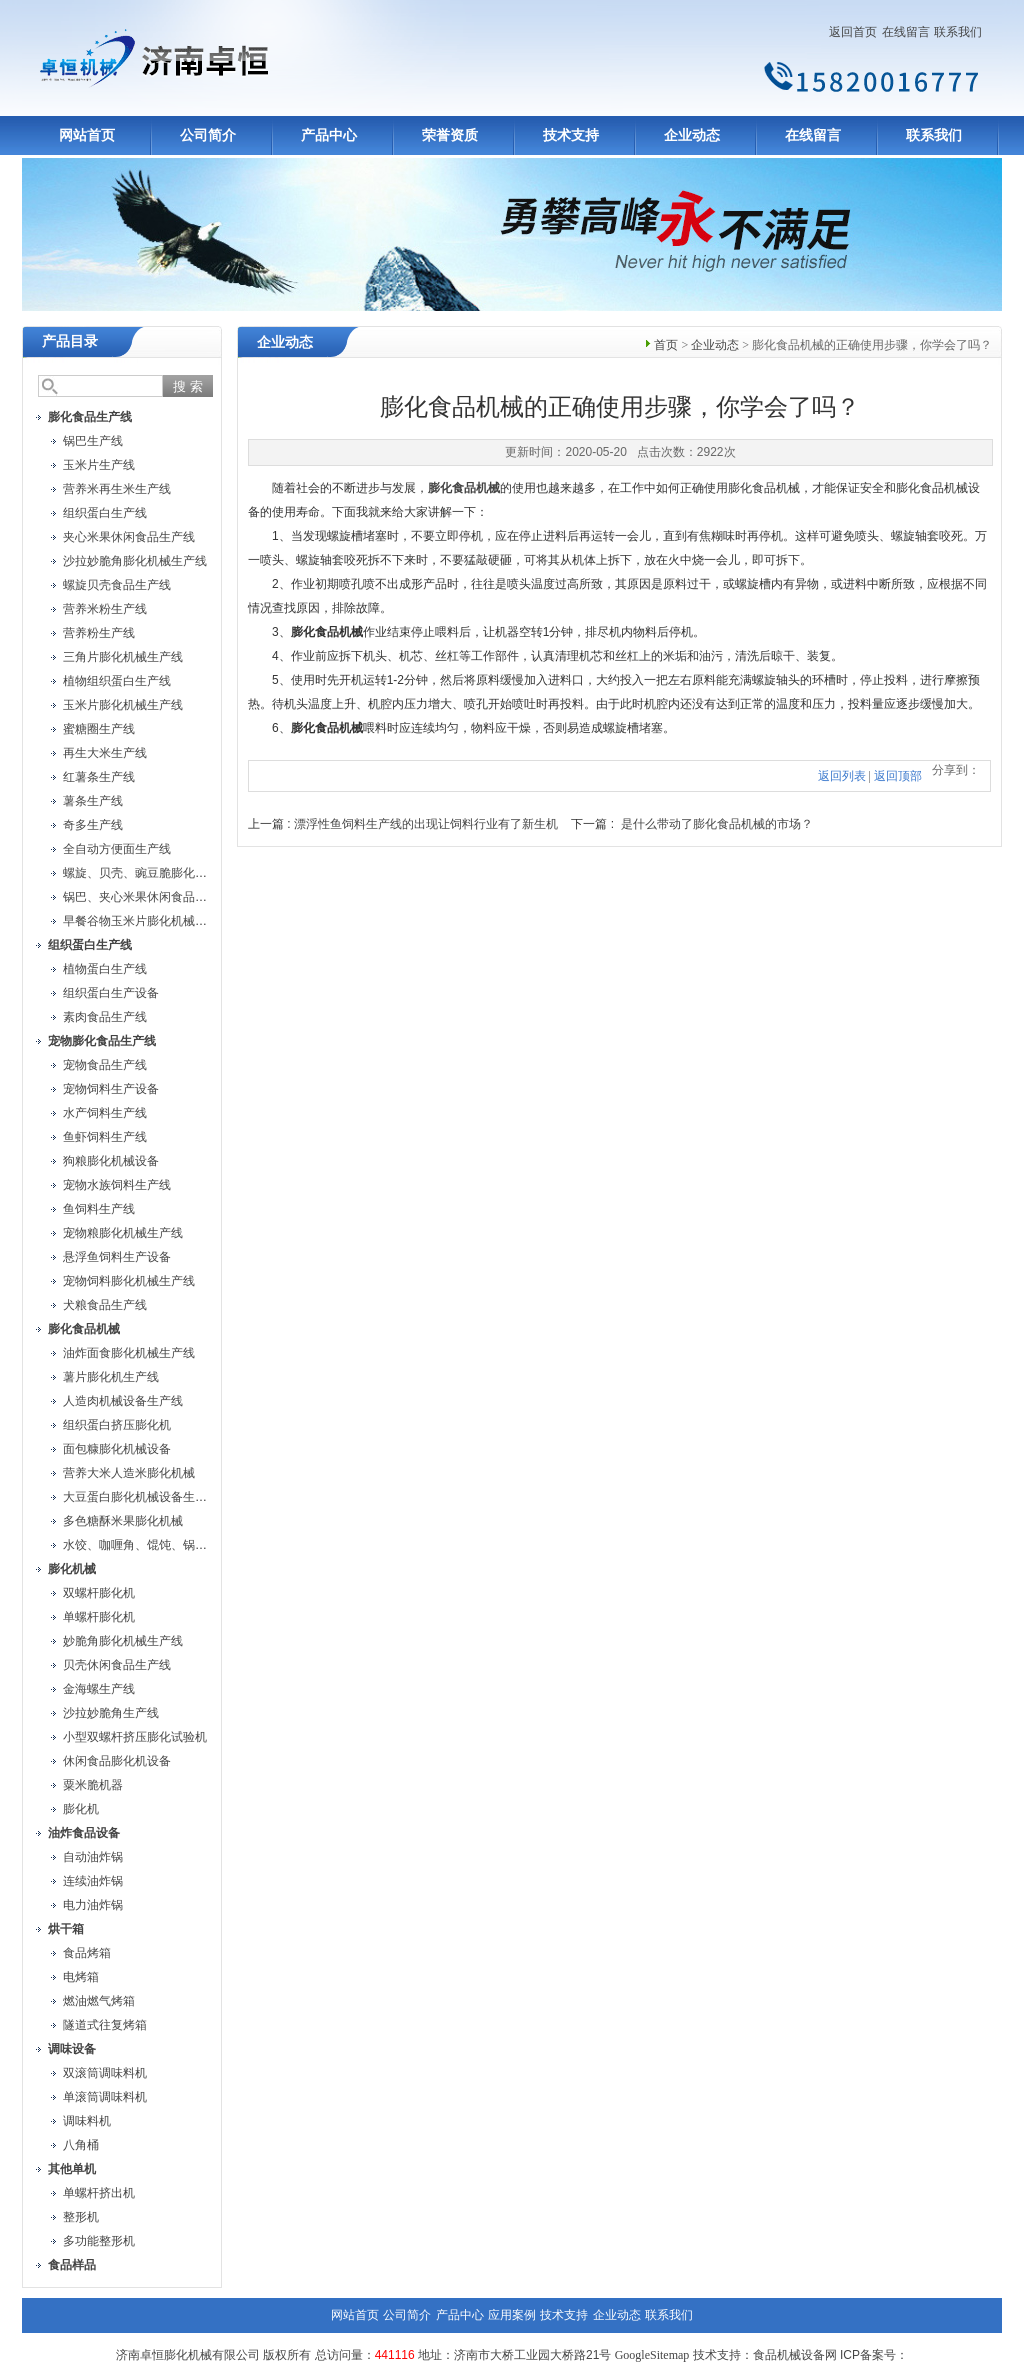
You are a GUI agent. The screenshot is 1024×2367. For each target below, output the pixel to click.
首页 (666, 345)
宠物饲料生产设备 (111, 1089)
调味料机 (87, 2121)
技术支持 (571, 135)
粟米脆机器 (93, 1785)
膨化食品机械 (464, 488)
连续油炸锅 (93, 1881)
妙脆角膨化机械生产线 (123, 1641)
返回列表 (842, 776)
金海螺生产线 (99, 1689)
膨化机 (81, 1809)
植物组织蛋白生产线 (117, 681)
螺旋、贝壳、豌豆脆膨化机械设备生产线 (171, 873)
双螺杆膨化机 (99, 1593)
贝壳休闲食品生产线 (117, 1665)
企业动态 (692, 135)
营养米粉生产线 (105, 609)
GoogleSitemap (652, 2355)
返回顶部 (898, 776)
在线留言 (906, 32)
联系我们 (958, 32)
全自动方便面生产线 (117, 849)
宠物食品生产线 (105, 1065)
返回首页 (853, 32)
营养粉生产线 (99, 633)
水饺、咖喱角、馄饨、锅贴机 (141, 1545)
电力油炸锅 (93, 1905)
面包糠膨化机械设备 (117, 1449)
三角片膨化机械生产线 (123, 657)
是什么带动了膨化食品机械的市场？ (717, 824)
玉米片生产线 (99, 465)
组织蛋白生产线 (105, 513)
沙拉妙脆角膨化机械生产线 (135, 561)
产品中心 (329, 135)
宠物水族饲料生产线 (117, 1185)
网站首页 (87, 135)
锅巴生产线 (93, 441)
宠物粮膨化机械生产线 (123, 1233)
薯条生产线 (93, 801)
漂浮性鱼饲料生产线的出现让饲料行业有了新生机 (426, 824)
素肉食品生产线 (105, 1017)
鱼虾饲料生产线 (105, 1137)
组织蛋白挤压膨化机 (117, 1425)
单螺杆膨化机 (99, 1617)
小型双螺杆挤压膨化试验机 (135, 1737)
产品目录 (70, 341)
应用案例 (512, 2315)
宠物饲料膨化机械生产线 (129, 1281)
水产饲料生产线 (105, 1113)
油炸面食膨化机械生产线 (129, 1353)
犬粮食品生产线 (105, 1305)
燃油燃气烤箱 (99, 2001)
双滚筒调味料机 (105, 2073)
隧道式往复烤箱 (105, 2025)
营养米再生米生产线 (117, 489)
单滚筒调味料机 (105, 2097)
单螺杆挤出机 (99, 2193)
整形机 (81, 2217)
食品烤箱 (87, 1953)
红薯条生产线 (99, 777)
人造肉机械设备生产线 (123, 1401)
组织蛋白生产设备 (111, 993)
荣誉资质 (450, 135)
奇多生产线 (93, 825)
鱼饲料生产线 (99, 1209)
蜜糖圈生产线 (99, 729)
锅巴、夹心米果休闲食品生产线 (147, 897)
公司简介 (208, 135)
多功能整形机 (99, 2241)
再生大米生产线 (105, 753)
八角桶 (81, 2145)
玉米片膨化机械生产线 (123, 705)
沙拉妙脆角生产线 (111, 1713)
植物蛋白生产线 (105, 969)
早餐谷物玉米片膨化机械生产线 (147, 921)
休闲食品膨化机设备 (117, 1761)
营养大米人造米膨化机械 (129, 1473)
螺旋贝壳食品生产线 (117, 585)
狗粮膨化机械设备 (111, 1161)
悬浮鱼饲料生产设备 (117, 1257)
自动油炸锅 (93, 1857)
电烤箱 (81, 1977)
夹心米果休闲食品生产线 (129, 537)
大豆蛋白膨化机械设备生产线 (141, 1497)
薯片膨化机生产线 (111, 1377)
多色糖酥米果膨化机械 (123, 1521)
